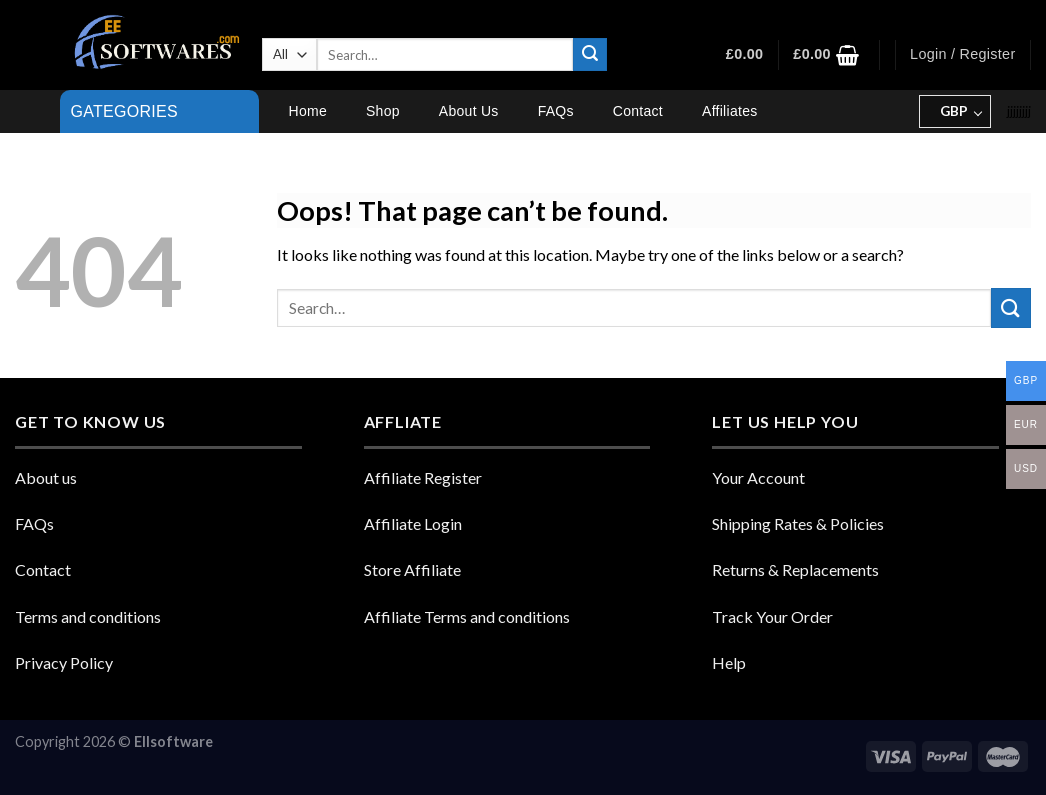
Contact (638, 111)
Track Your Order (772, 616)
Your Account (758, 477)
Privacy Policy (64, 662)
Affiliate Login (413, 523)
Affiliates (729, 111)
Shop (383, 111)
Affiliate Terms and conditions (467, 616)
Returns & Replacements (795, 569)
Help (729, 662)
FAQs (556, 111)
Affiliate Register (423, 477)
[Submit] (590, 55)
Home (308, 111)
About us (46, 477)
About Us (469, 111)
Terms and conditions (88, 616)
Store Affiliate (412, 569)
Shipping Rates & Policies (798, 523)
